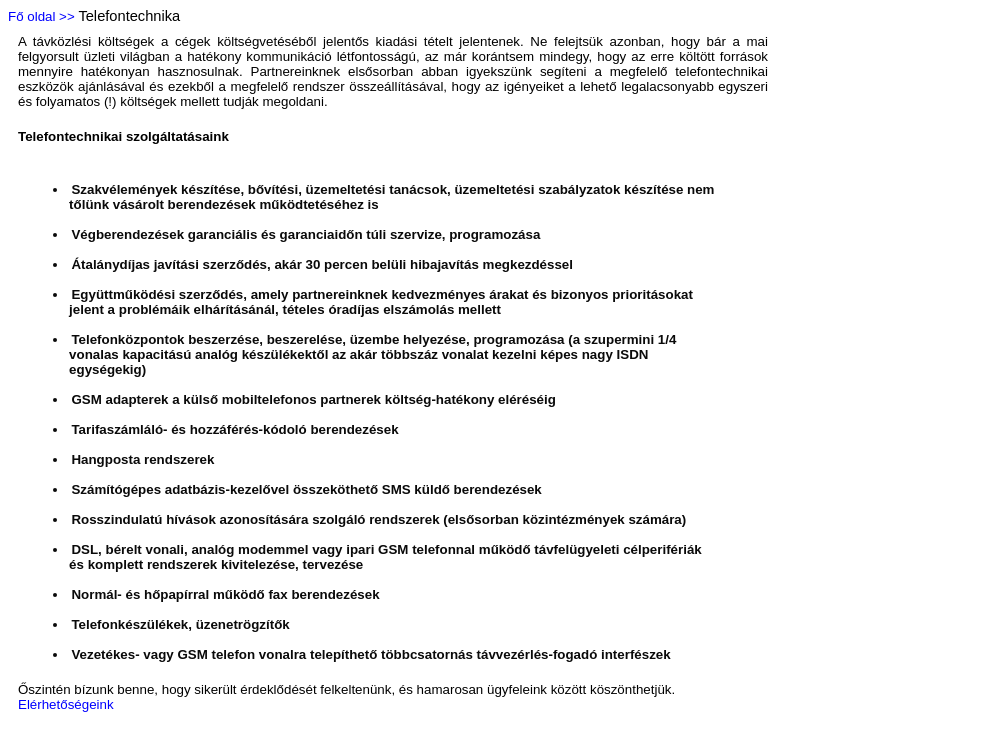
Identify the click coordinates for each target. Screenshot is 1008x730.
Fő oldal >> (41, 16)
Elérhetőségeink (66, 704)
